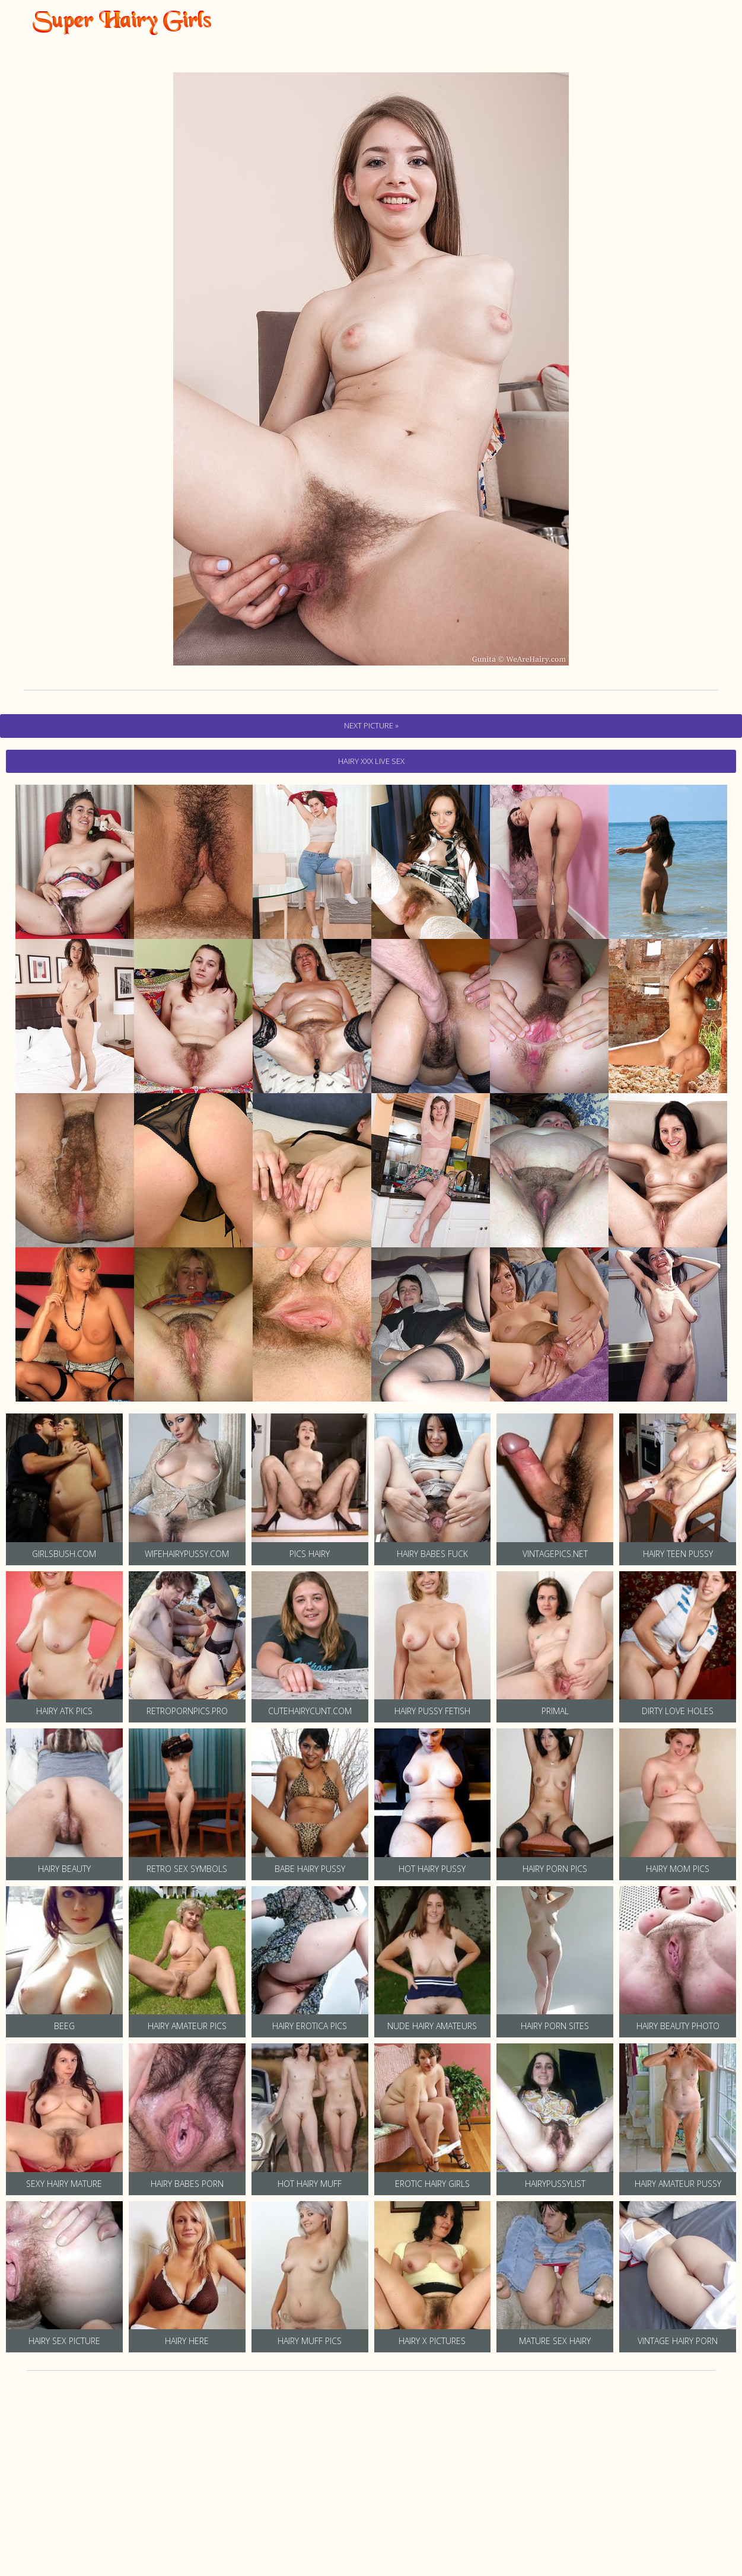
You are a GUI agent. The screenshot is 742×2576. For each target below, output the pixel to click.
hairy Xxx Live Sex (371, 761)
